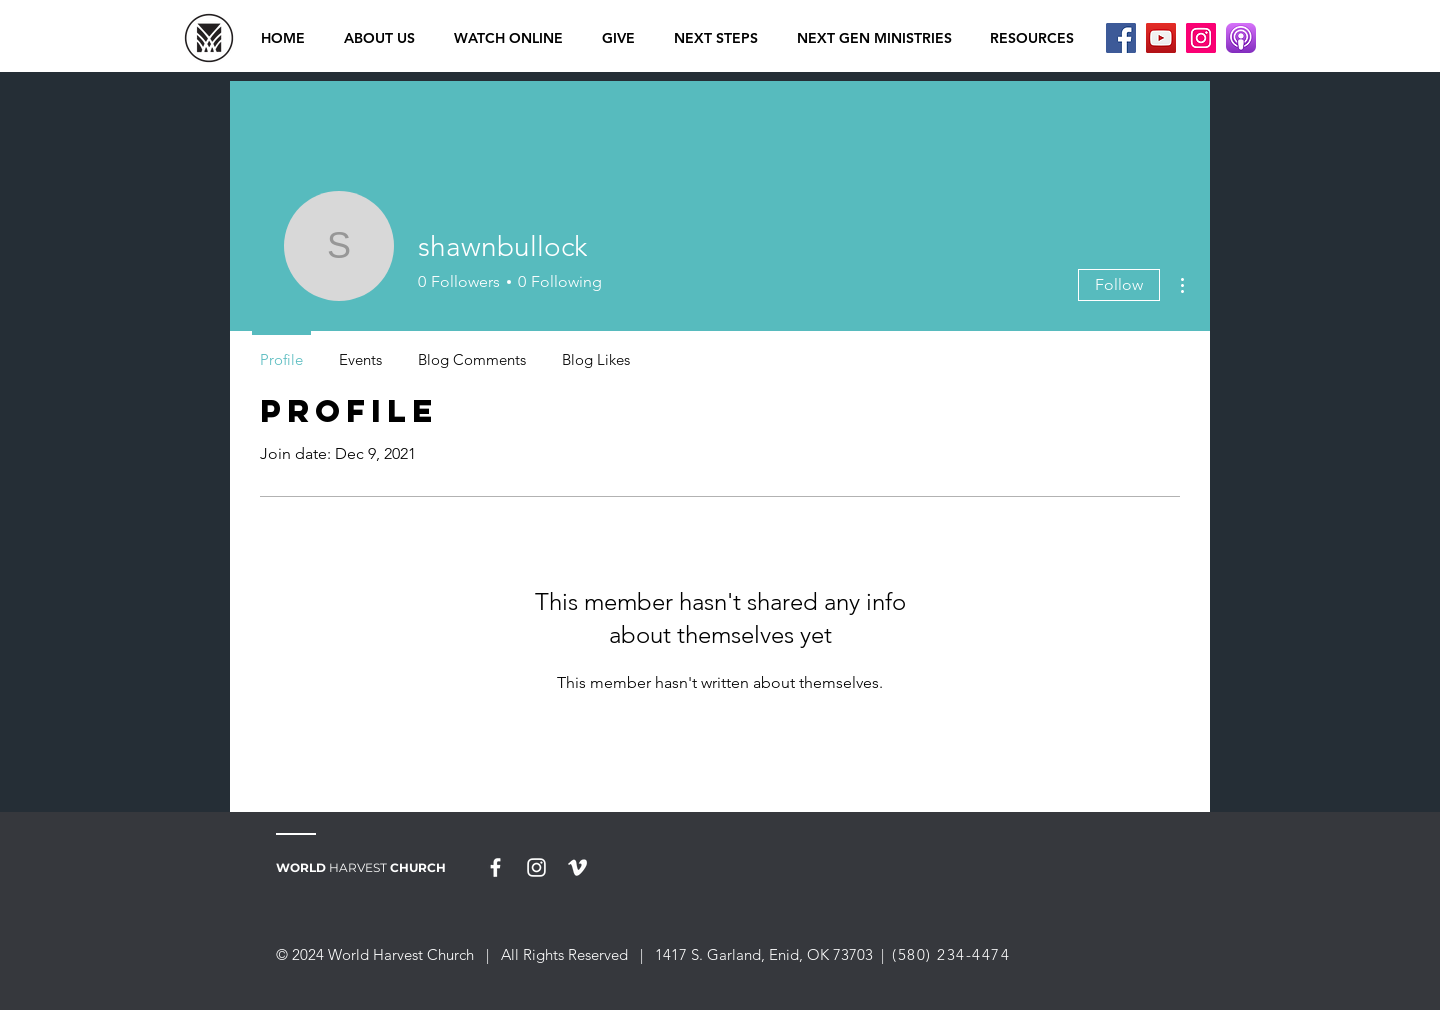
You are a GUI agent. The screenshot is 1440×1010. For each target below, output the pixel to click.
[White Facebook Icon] (495, 867)
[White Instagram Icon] (536, 867)
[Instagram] (1201, 38)
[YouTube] (1161, 38)
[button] (508, 38)
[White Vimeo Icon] (577, 867)
